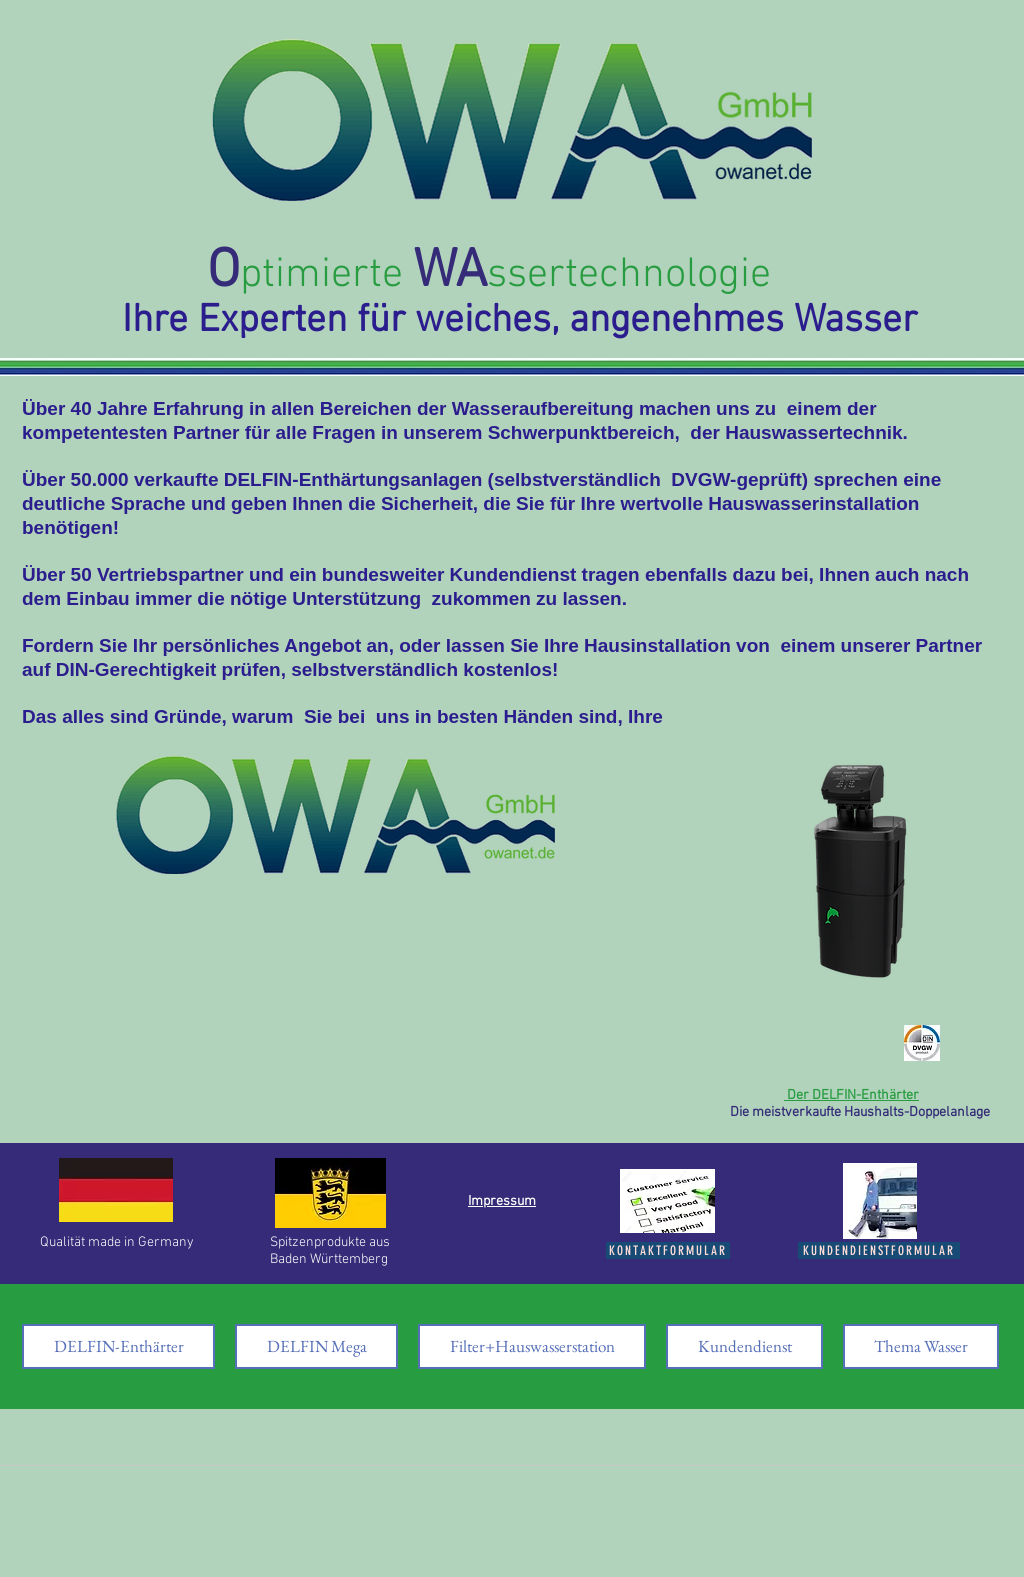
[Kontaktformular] (668, 1250)
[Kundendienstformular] (879, 1250)
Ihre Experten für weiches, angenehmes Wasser (519, 321)
